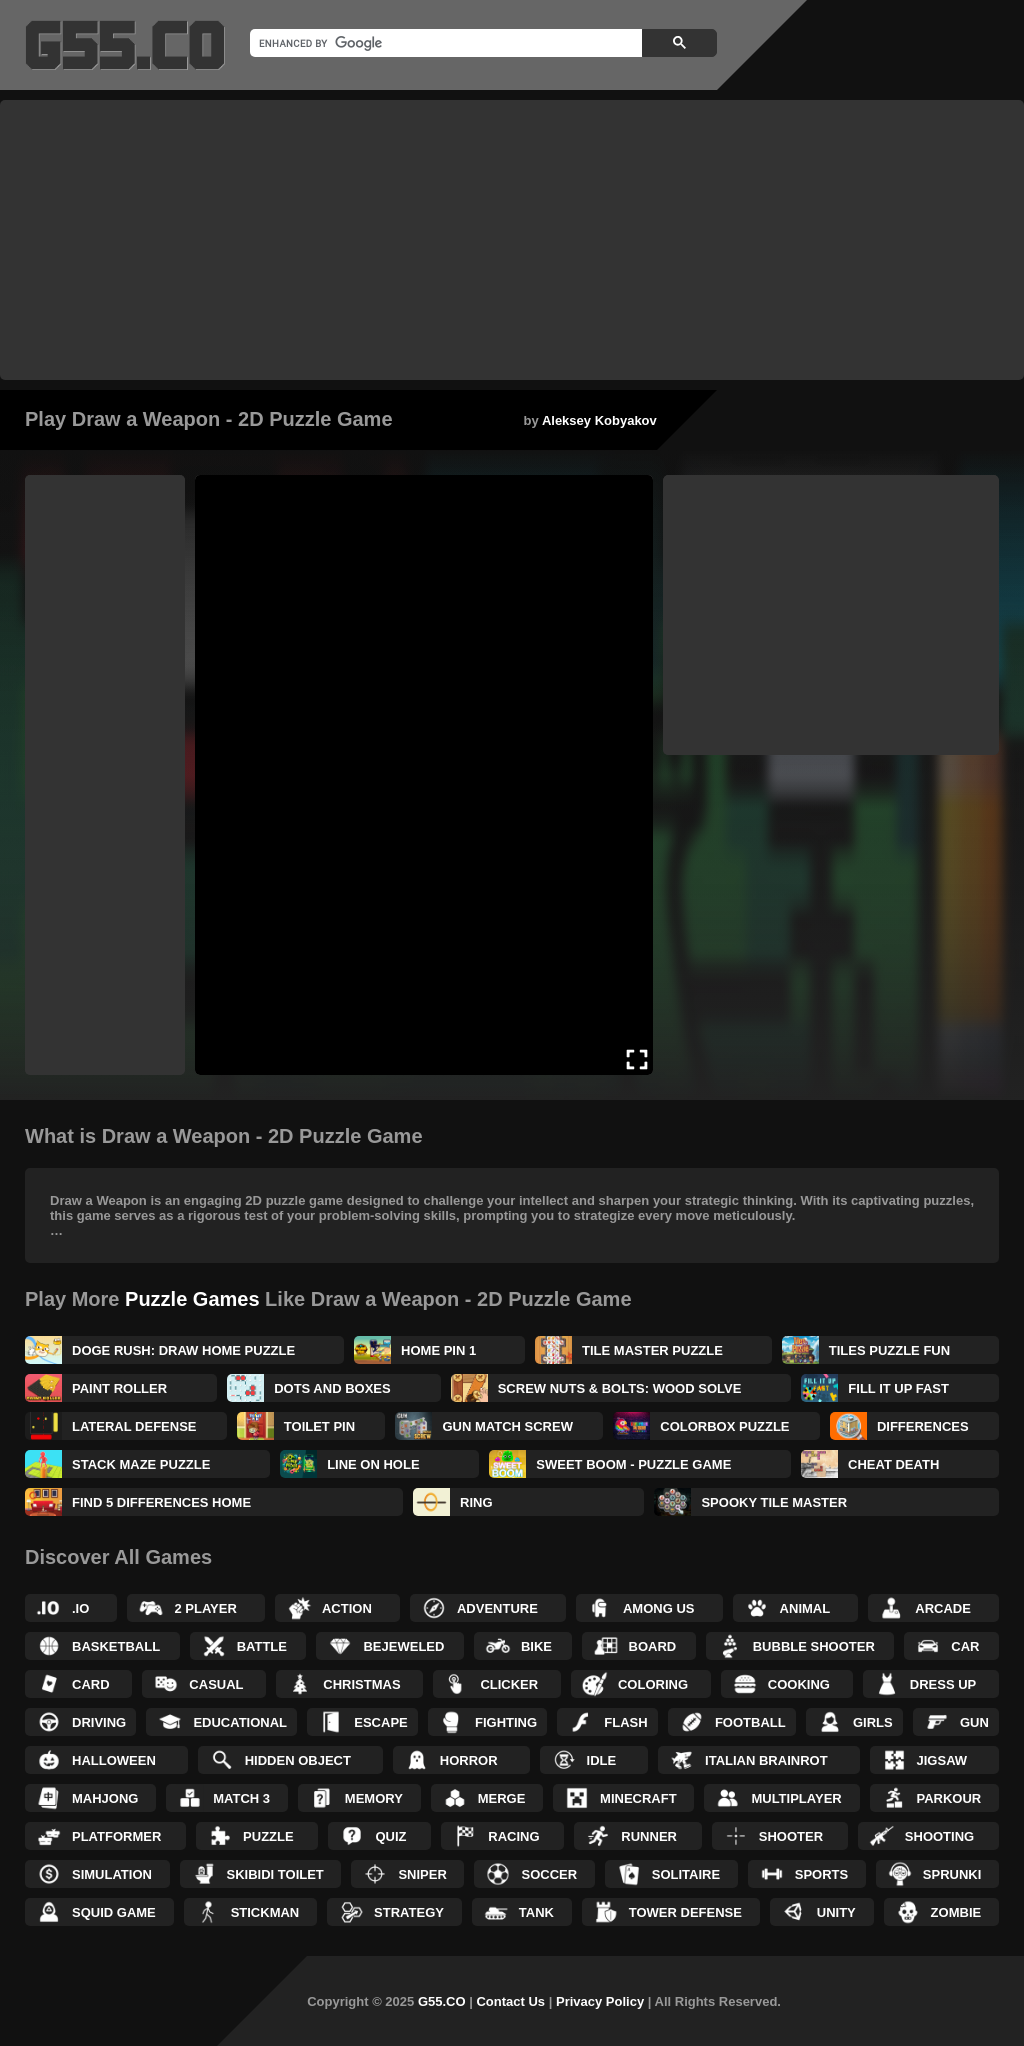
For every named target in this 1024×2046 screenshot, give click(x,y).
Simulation (112, 1874)
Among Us (659, 1608)
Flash (625, 1722)
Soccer (549, 1874)
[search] (444, 43)
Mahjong (105, 1798)
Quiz (390, 1836)
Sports (821, 1874)
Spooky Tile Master (774, 1502)
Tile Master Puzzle (652, 1350)
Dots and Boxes (332, 1388)
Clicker (509, 1684)
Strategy (409, 1912)
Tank (536, 1912)
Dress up (943, 1684)
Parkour (949, 1798)
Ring (476, 1502)
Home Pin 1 (438, 1350)
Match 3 (241, 1798)
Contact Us (510, 2001)
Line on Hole (373, 1464)
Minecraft (638, 1798)
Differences (923, 1426)
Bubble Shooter (814, 1646)
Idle (602, 1760)
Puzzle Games (192, 1299)
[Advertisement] (512, 240)
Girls (873, 1722)
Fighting (506, 1722)
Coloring (653, 1684)
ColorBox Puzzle (724, 1426)
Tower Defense (685, 1912)
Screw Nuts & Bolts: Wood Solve (620, 1388)
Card (91, 1684)
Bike (536, 1646)
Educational (240, 1722)
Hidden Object (298, 1760)
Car (965, 1646)
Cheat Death (893, 1464)
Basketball (116, 1646)
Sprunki (952, 1874)
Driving (99, 1722)
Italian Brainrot (766, 1760)
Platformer (116, 1836)
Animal (805, 1608)
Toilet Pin (319, 1426)
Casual (216, 1684)
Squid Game (114, 1912)
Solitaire (686, 1874)
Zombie (956, 1912)
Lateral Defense (134, 1426)
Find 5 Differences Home (161, 1502)
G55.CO (442, 2001)
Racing (513, 1836)
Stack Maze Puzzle (141, 1464)
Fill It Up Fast (898, 1388)
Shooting (939, 1836)
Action (347, 1608)
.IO (80, 1608)
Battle (262, 1646)
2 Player (205, 1608)
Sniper (422, 1874)
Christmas (361, 1684)
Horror (469, 1760)
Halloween (114, 1760)
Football (750, 1722)
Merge (502, 1798)
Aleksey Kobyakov (599, 420)
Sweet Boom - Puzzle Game (633, 1464)
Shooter (791, 1836)
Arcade (943, 1608)
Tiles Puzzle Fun (889, 1350)
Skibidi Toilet (275, 1874)
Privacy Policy (600, 2001)
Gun (974, 1722)
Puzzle (268, 1836)
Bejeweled (403, 1646)
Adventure (497, 1608)
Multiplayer (796, 1798)
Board (653, 1646)
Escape (380, 1722)
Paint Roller (119, 1388)
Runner (649, 1836)
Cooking (799, 1684)
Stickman (265, 1912)
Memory (374, 1798)
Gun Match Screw (507, 1426)
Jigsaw (942, 1760)
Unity (836, 1912)
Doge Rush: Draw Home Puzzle (183, 1350)
